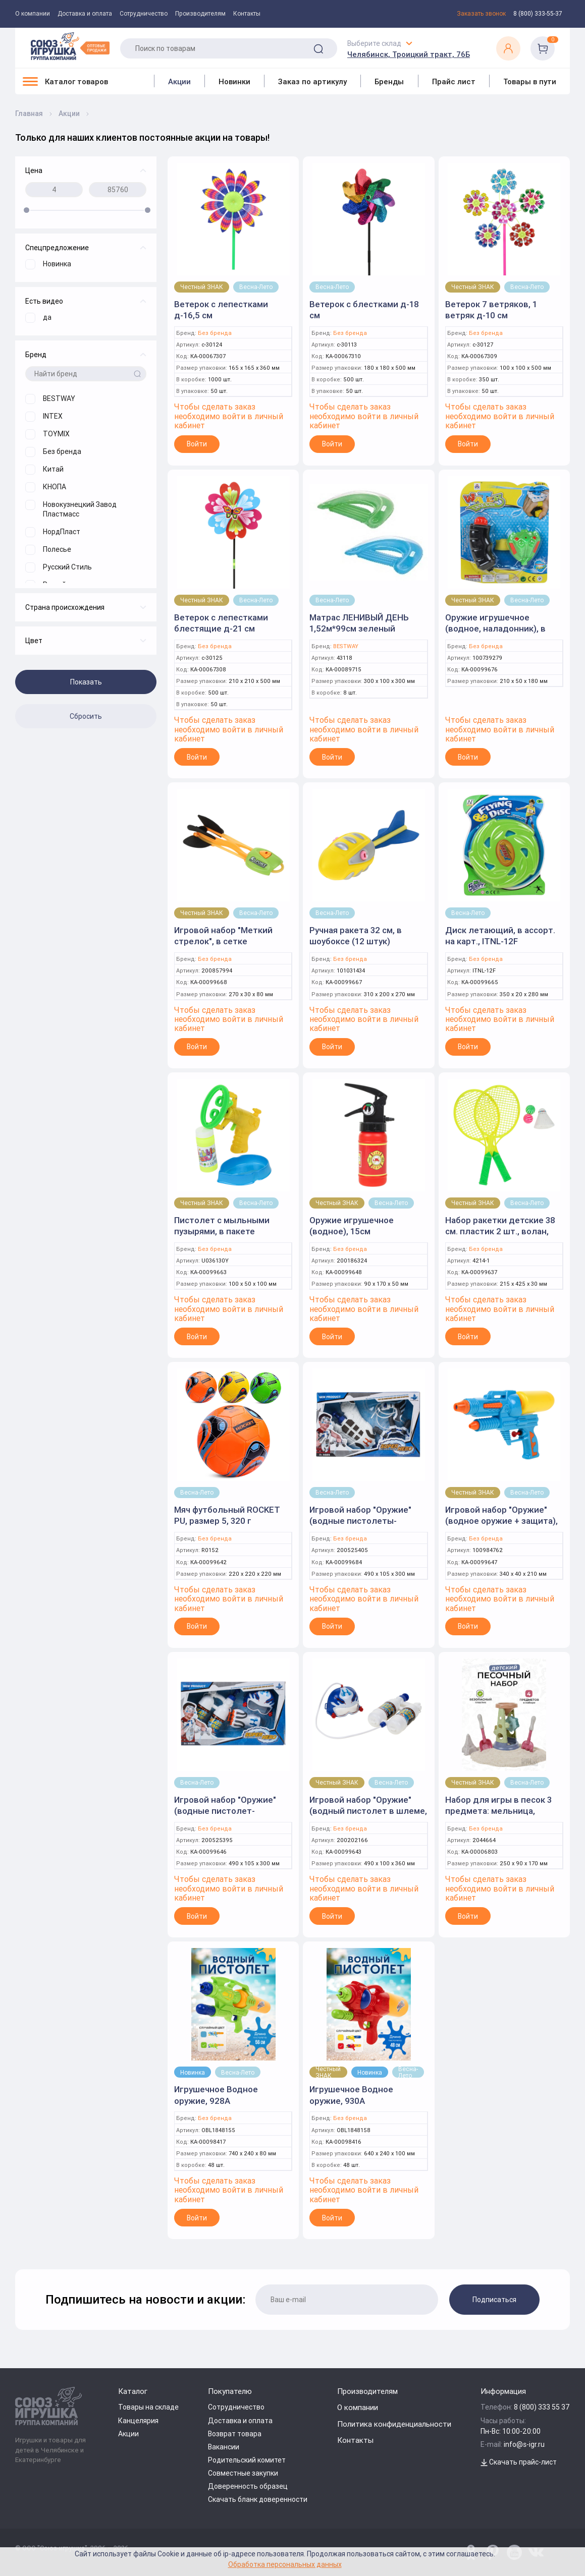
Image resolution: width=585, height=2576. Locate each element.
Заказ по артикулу (312, 81)
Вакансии (223, 2447)
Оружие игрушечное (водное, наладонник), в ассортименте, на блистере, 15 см (503, 634)
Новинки (234, 81)
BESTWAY (345, 646)
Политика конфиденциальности (394, 2424)
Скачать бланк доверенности (257, 2499)
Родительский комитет (247, 2460)
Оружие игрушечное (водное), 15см (351, 1226)
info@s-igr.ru (524, 2444)
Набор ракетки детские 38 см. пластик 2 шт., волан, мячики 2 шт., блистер (500, 1231)
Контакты (246, 13)
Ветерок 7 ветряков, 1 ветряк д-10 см (491, 310)
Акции (179, 81)
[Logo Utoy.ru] (70, 46)
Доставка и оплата (85, 13)
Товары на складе (148, 2407)
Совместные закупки (243, 2473)
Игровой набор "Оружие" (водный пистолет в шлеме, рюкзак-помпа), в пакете (368, 1810)
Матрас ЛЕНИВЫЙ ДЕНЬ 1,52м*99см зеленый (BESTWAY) (359, 628)
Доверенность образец (248, 2486)
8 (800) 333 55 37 (542, 2407)
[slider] (26, 210)
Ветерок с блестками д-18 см (364, 310)
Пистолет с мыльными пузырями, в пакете (222, 1226)
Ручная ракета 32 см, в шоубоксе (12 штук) (355, 936)
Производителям (200, 13)
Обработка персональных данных (285, 2564)
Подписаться (494, 2299)
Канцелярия (138, 2421)
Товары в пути (529, 81)
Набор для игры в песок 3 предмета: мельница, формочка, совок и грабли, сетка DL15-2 (500, 1816)
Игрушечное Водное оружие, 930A (351, 2095)
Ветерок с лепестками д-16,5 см (221, 310)
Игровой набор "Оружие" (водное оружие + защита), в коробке (501, 1520)
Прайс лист (453, 81)
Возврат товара (234, 2434)
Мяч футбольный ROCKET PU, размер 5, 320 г (227, 1515)
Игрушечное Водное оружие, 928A (216, 2095)
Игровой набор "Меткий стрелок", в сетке (223, 936)
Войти (197, 443)
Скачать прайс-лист (519, 2462)
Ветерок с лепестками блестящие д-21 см (221, 623)
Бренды (389, 81)
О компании (32, 13)
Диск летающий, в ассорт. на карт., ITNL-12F (500, 936)
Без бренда (215, 333)
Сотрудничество (144, 13)
